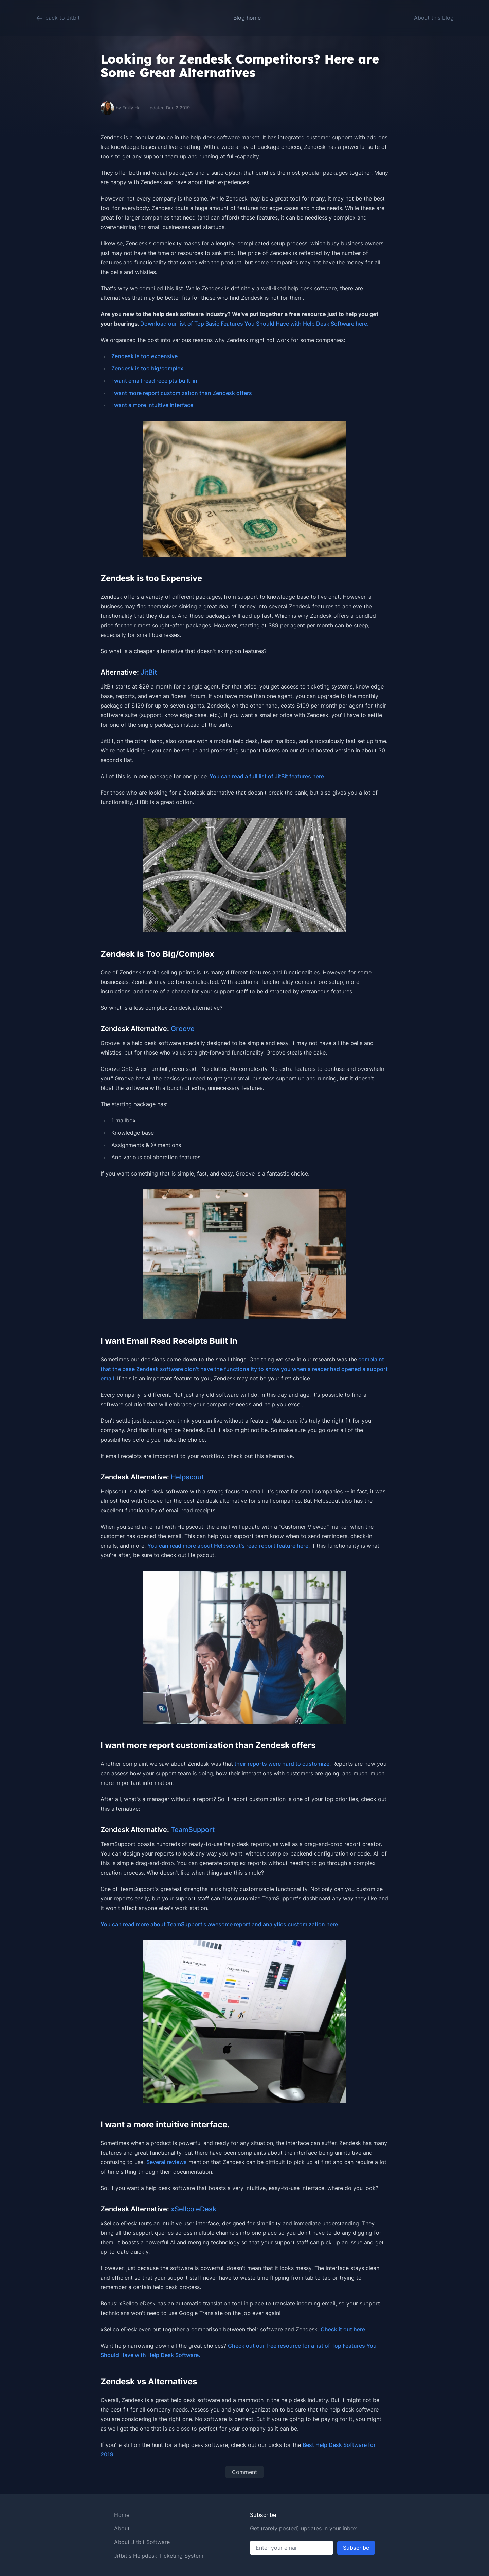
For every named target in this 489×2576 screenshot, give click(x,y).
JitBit (149, 672)
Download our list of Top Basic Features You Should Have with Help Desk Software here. (254, 323)
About (122, 2528)
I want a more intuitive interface (152, 405)
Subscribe (356, 2547)
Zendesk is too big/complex (147, 368)
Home (121, 2514)
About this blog (434, 17)
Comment (244, 2472)
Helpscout (187, 1477)
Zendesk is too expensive (144, 356)
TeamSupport (193, 1830)
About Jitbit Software (142, 2542)
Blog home (247, 17)
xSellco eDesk (193, 2209)
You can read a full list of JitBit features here (266, 776)
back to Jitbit (57, 18)
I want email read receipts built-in (154, 380)
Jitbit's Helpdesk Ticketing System (158, 2555)
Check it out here (343, 2329)
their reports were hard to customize (281, 1763)
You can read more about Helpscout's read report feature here (227, 1545)
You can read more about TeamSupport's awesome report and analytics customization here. (220, 1924)
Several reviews (166, 2162)
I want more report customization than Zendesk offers (181, 392)
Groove (183, 1029)
